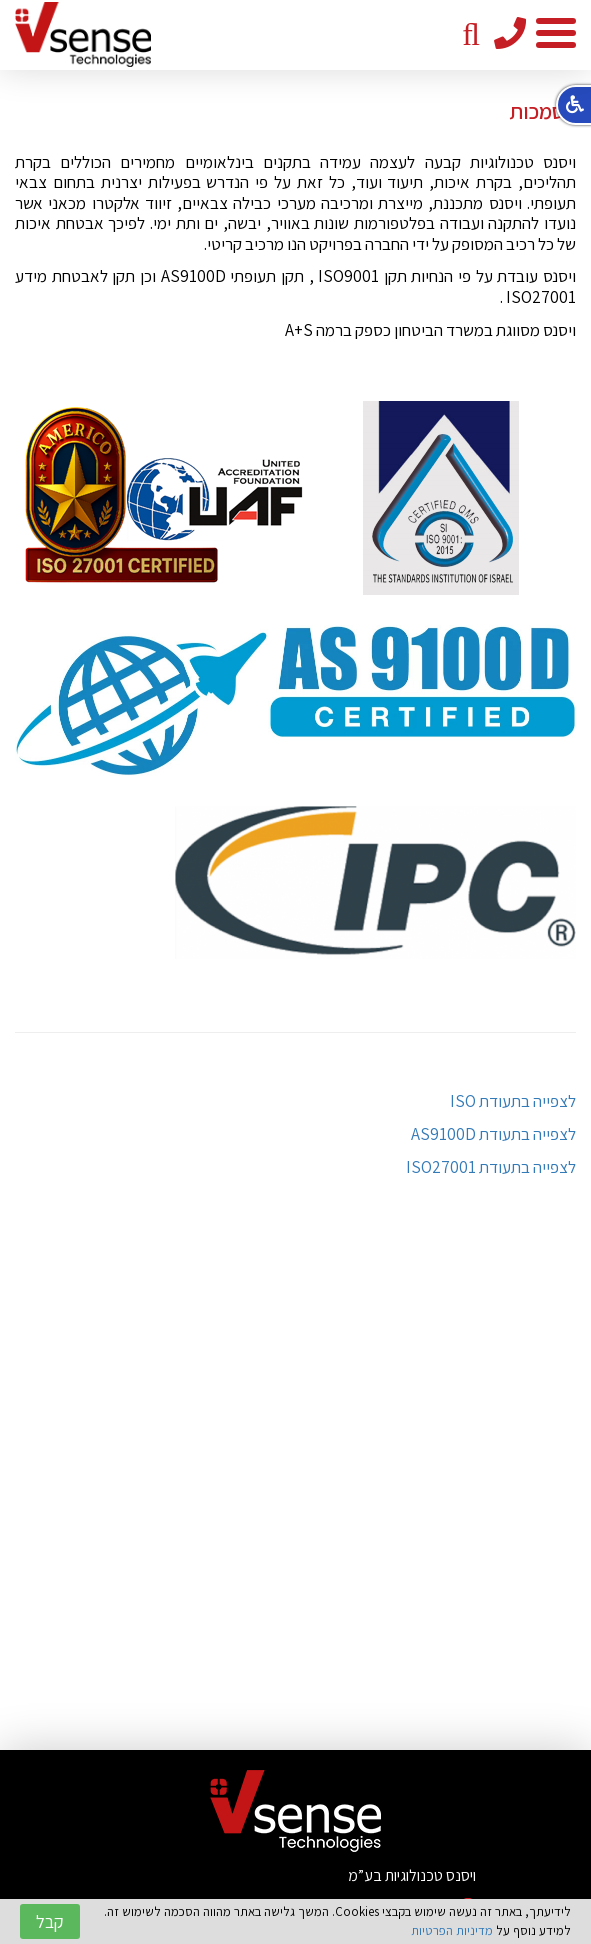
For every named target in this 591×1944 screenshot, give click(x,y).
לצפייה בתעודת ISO (513, 1101)
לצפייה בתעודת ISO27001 (491, 1167)
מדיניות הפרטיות (452, 1930)
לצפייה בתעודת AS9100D (493, 1134)
